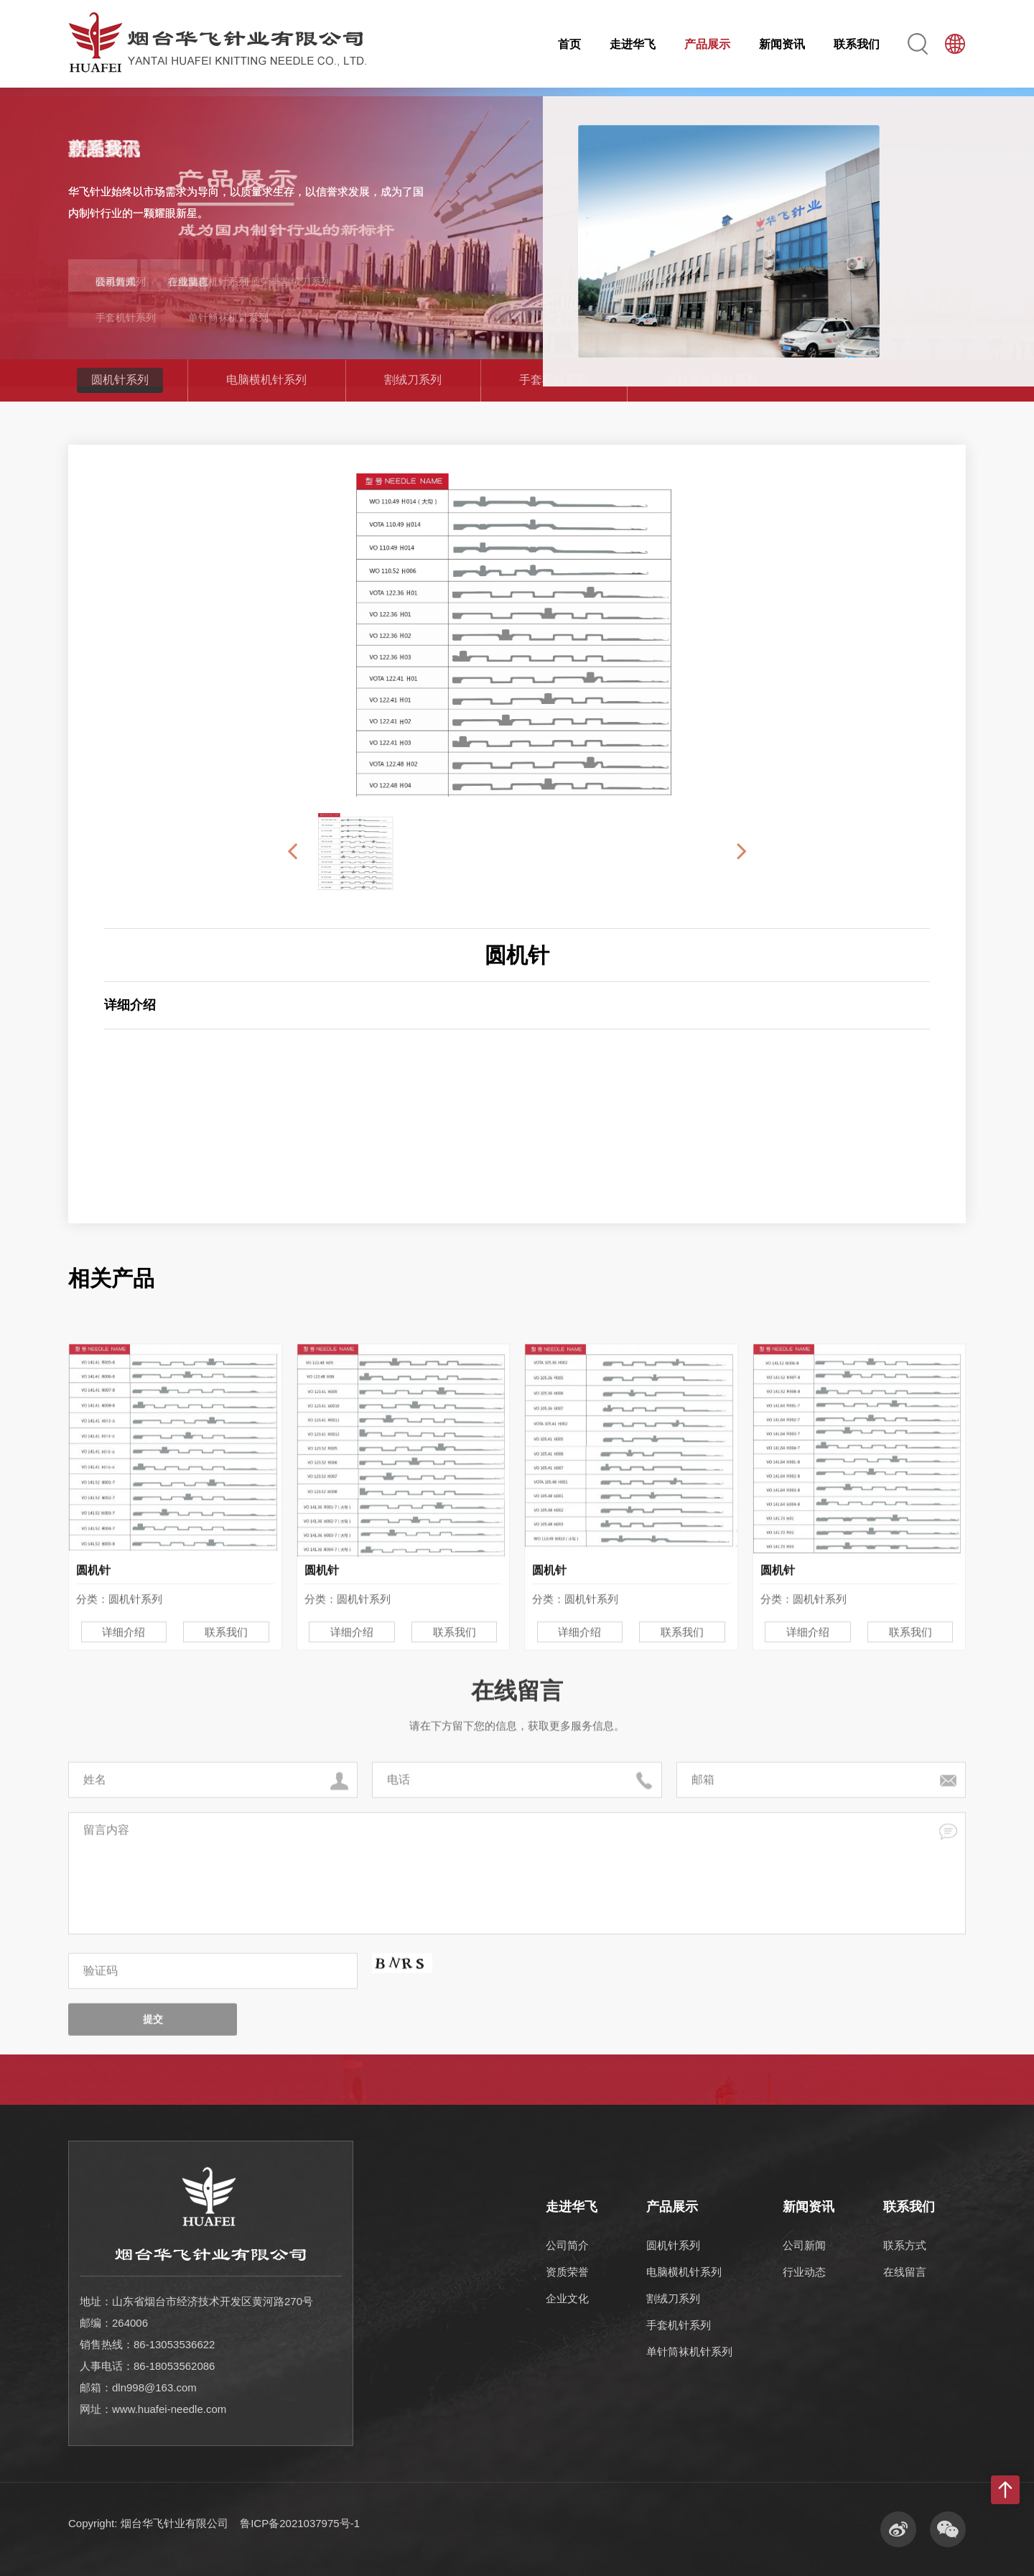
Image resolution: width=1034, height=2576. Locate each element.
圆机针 (517, 955)
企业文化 (567, 2298)
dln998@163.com (154, 2387)
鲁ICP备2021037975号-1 (300, 2523)
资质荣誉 (567, 2272)
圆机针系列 (120, 380)
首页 (569, 44)
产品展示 (707, 44)
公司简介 (567, 2245)
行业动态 (804, 2272)
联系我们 (857, 44)
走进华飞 (633, 44)
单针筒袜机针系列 (712, 380)
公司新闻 (804, 2245)
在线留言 (904, 2272)
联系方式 (904, 2245)
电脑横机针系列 (266, 380)
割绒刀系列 (413, 380)
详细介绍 (123, 1793)
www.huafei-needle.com (169, 2409)
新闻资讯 (782, 44)
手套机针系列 (553, 380)
